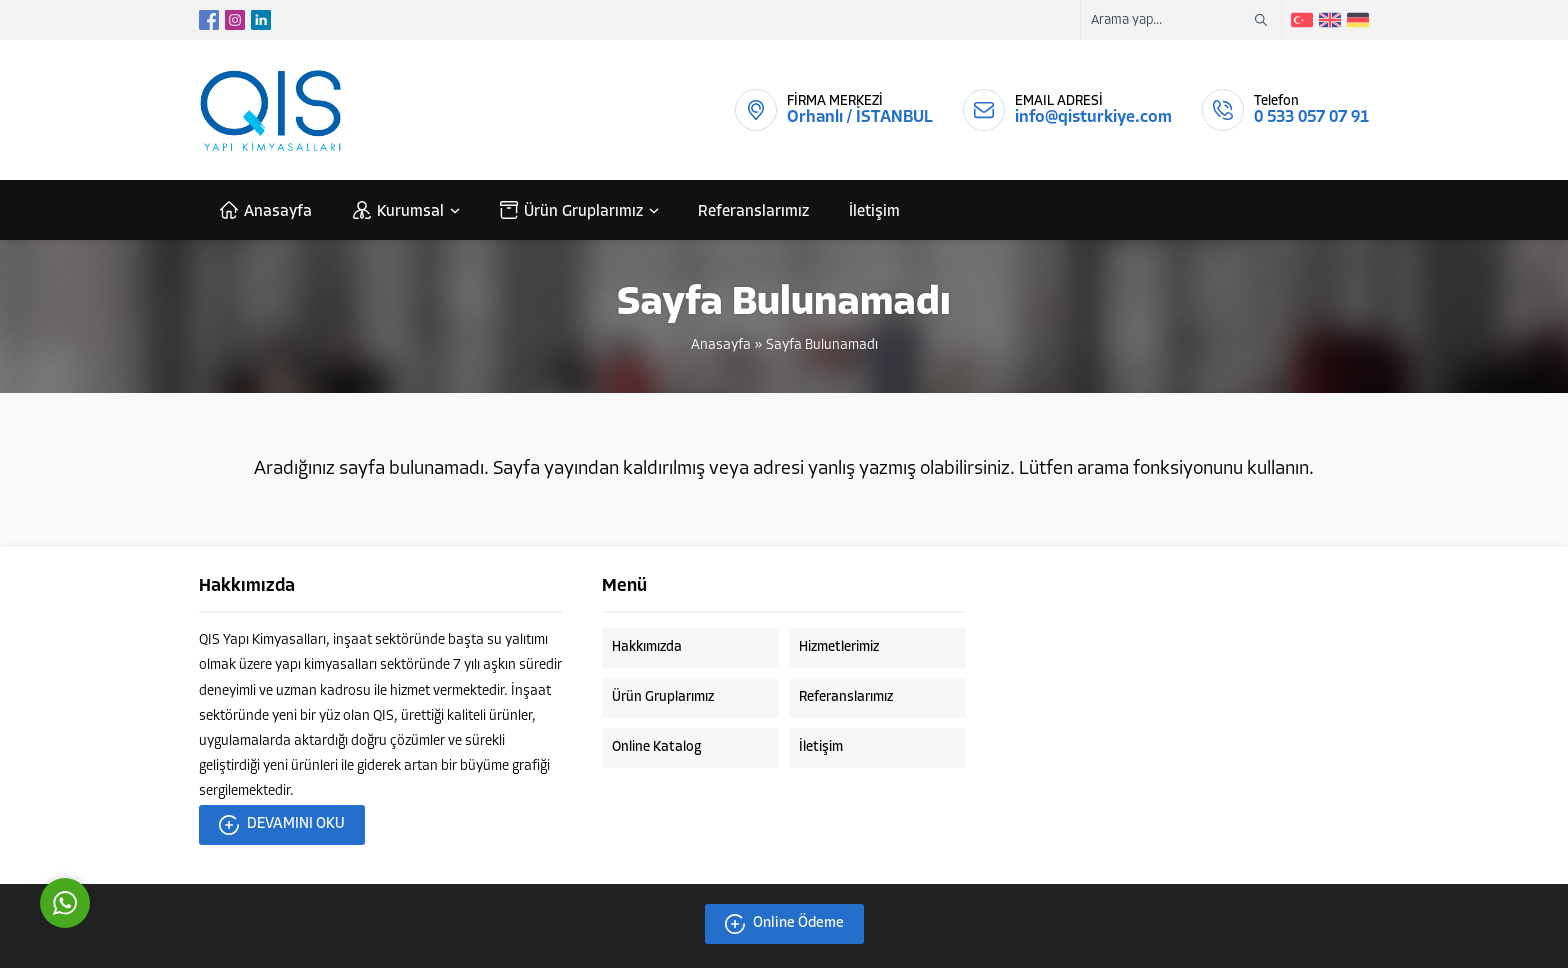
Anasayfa (721, 345)
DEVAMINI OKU (282, 825)
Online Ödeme (784, 924)
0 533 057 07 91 (1311, 117)
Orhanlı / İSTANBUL (860, 117)
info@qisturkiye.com (1093, 117)
